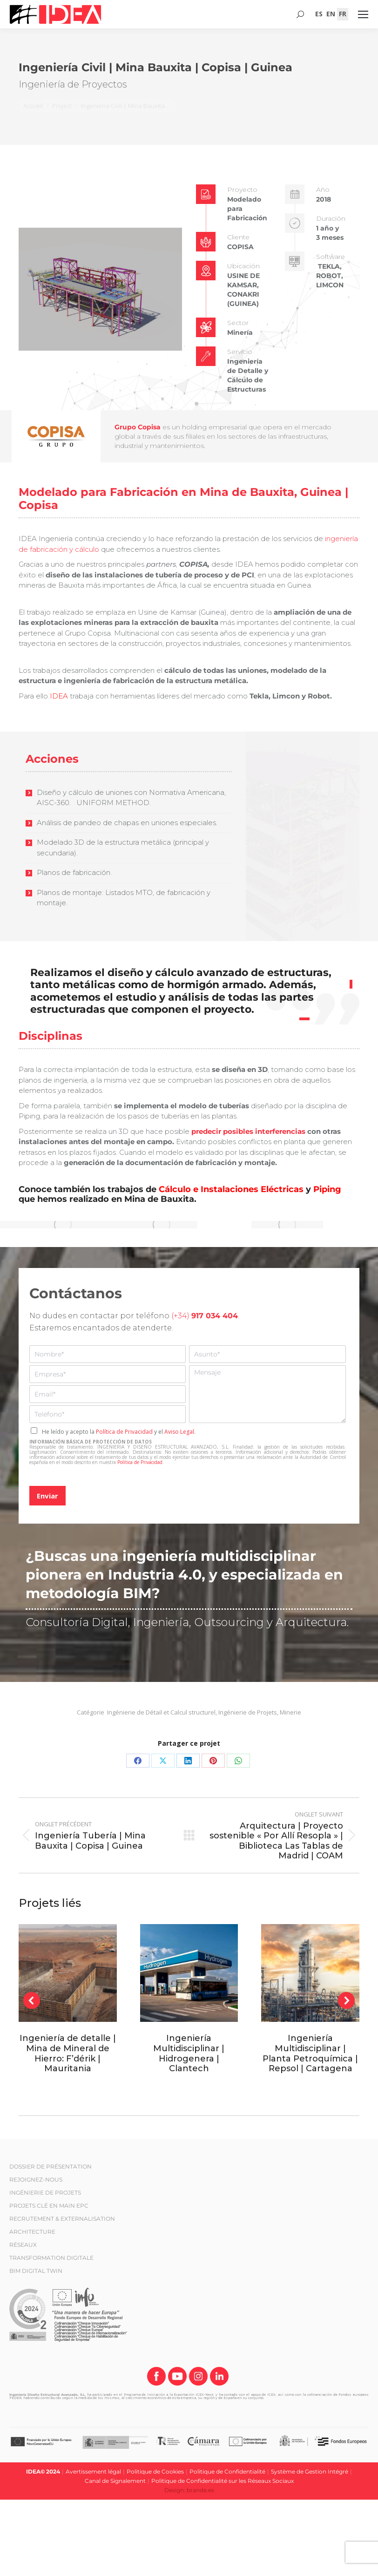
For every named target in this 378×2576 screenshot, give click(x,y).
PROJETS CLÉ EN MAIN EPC (48, 2205)
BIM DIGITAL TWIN (35, 2270)
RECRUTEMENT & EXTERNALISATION (62, 2218)
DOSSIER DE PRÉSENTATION (50, 2166)
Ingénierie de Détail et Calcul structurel (161, 1712)
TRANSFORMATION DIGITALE (51, 2257)
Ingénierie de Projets (247, 1712)
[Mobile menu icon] (363, 14)
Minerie (290, 1712)
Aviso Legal (179, 1432)
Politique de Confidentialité (227, 2471)
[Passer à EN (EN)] (330, 14)
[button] (31, 2000)
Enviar (47, 1495)
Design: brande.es (189, 2490)
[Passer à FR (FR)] (342, 14)
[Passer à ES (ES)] (318, 14)
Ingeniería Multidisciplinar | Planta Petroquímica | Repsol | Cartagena (310, 2053)
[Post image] (68, 1973)
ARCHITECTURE (32, 2231)
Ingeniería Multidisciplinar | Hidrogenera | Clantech (188, 2053)
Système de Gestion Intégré (309, 2471)
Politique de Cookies (155, 2471)
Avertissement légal (93, 2471)
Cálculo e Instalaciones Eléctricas (231, 1189)
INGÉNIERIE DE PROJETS (45, 2192)
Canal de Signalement (115, 2480)
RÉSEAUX (23, 2244)
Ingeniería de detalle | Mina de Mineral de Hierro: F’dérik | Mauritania (68, 2053)
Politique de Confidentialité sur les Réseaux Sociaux (222, 2480)
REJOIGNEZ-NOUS (35, 2179)
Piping (327, 1189)
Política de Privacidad (124, 1432)
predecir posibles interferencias (248, 1131)
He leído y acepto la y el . (119, 1432)
